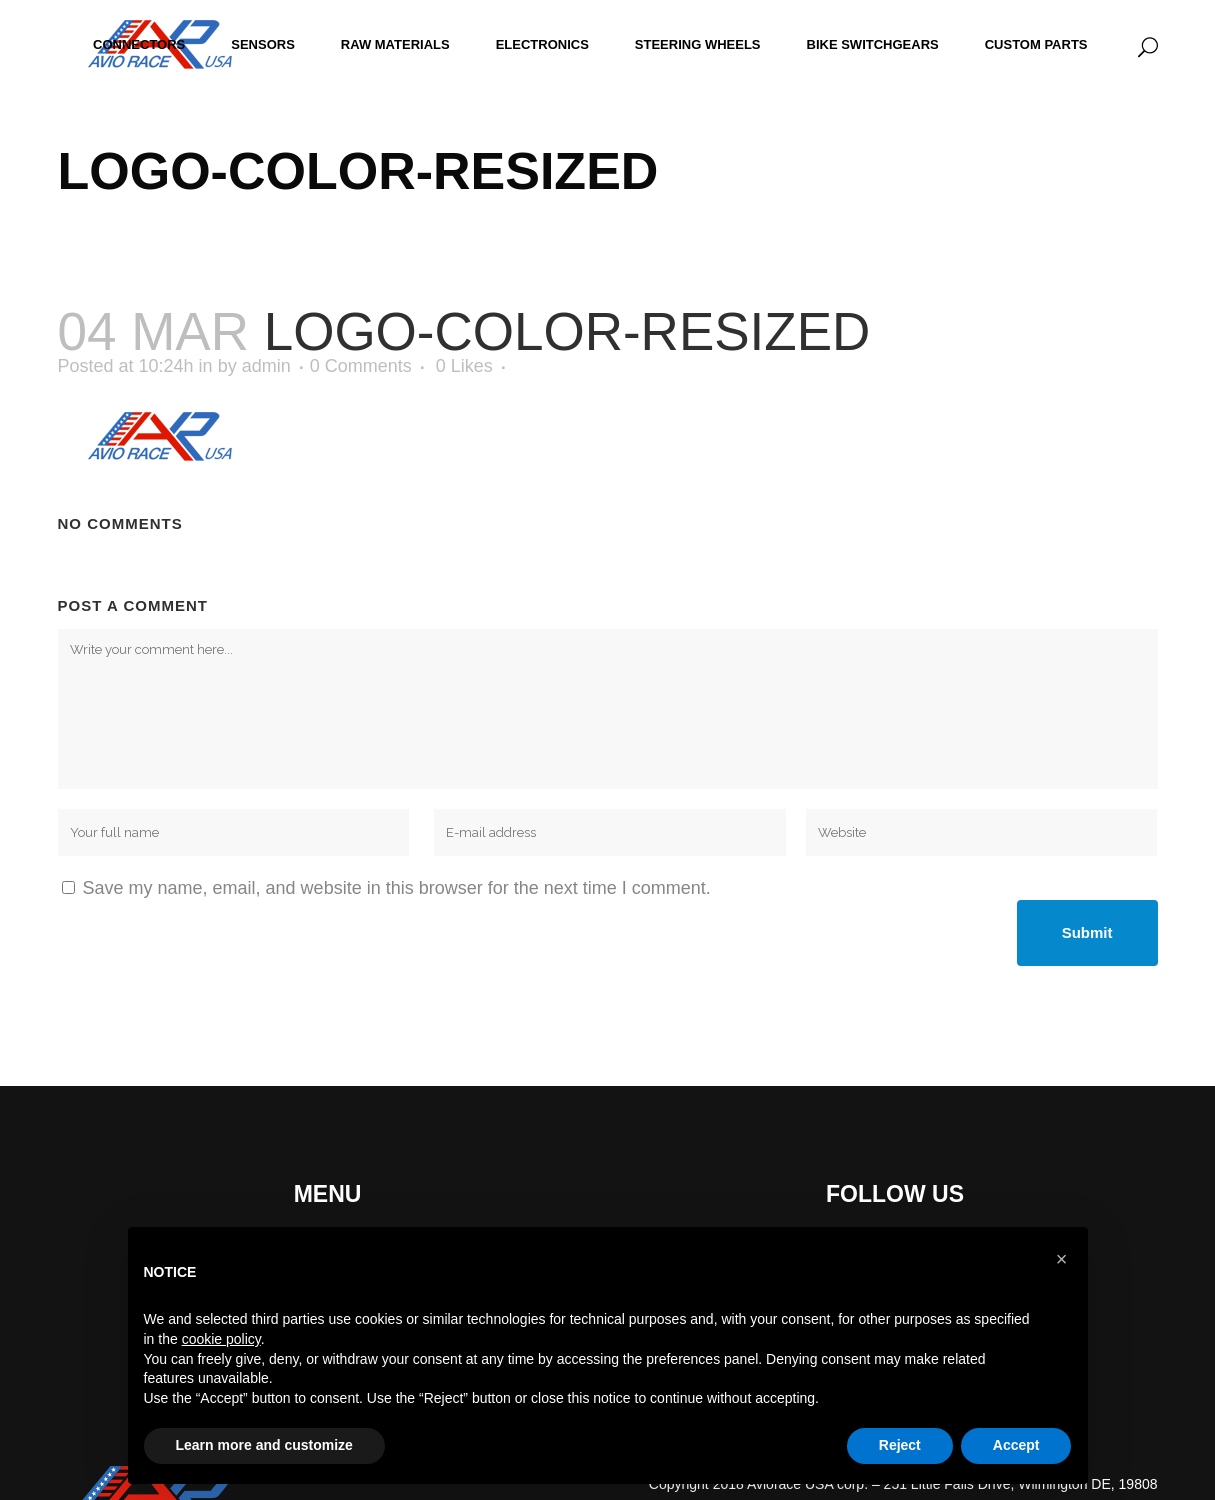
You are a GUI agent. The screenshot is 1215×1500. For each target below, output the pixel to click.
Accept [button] (1016, 1445)
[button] (1062, 1259)
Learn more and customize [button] (264, 1445)
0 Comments (361, 366)
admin (266, 366)
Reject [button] (900, 1445)
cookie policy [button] (221, 1339)
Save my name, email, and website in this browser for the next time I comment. (397, 888)
